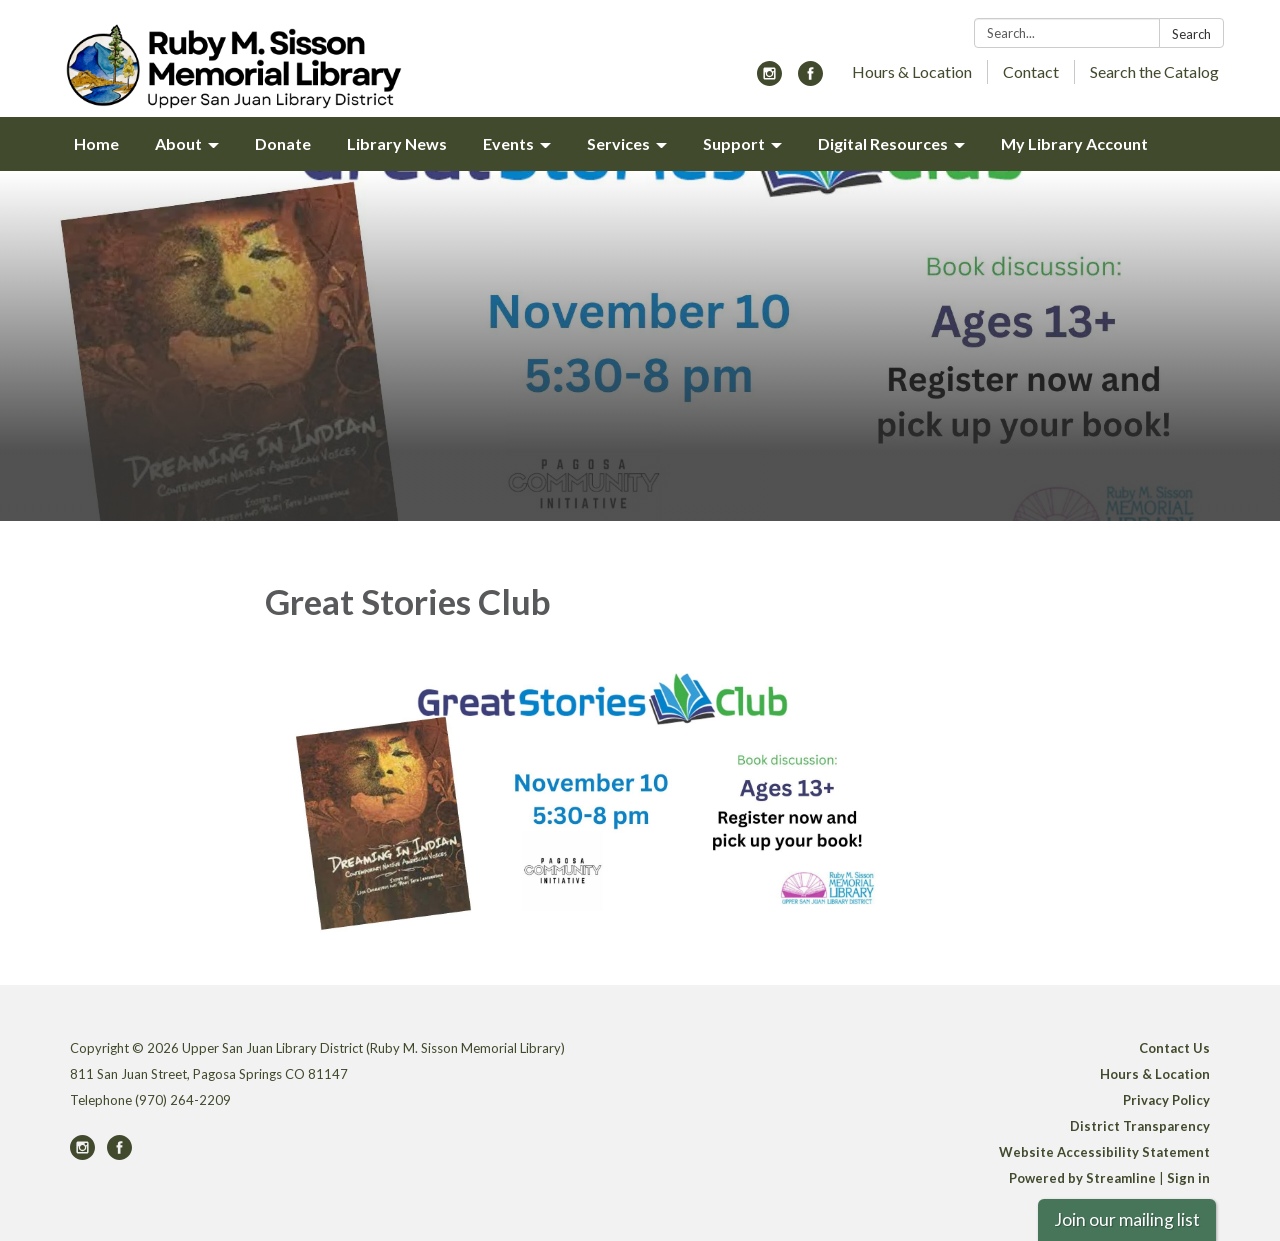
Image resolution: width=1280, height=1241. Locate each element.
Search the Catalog (1154, 71)
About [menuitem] (178, 143)
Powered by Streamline (1082, 1178)
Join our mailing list (1127, 1219)
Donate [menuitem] (283, 143)
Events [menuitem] (508, 143)
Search (1191, 34)
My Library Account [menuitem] (1074, 143)
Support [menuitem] (734, 143)
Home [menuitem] (96, 143)
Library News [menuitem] (397, 143)
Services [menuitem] (618, 143)
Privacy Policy (1166, 1100)
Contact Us (1174, 1048)
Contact (1031, 71)
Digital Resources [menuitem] (883, 143)
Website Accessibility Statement (1104, 1152)
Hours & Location (912, 71)
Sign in (1188, 1178)
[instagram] (769, 79)
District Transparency (1140, 1126)
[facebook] (810, 79)
